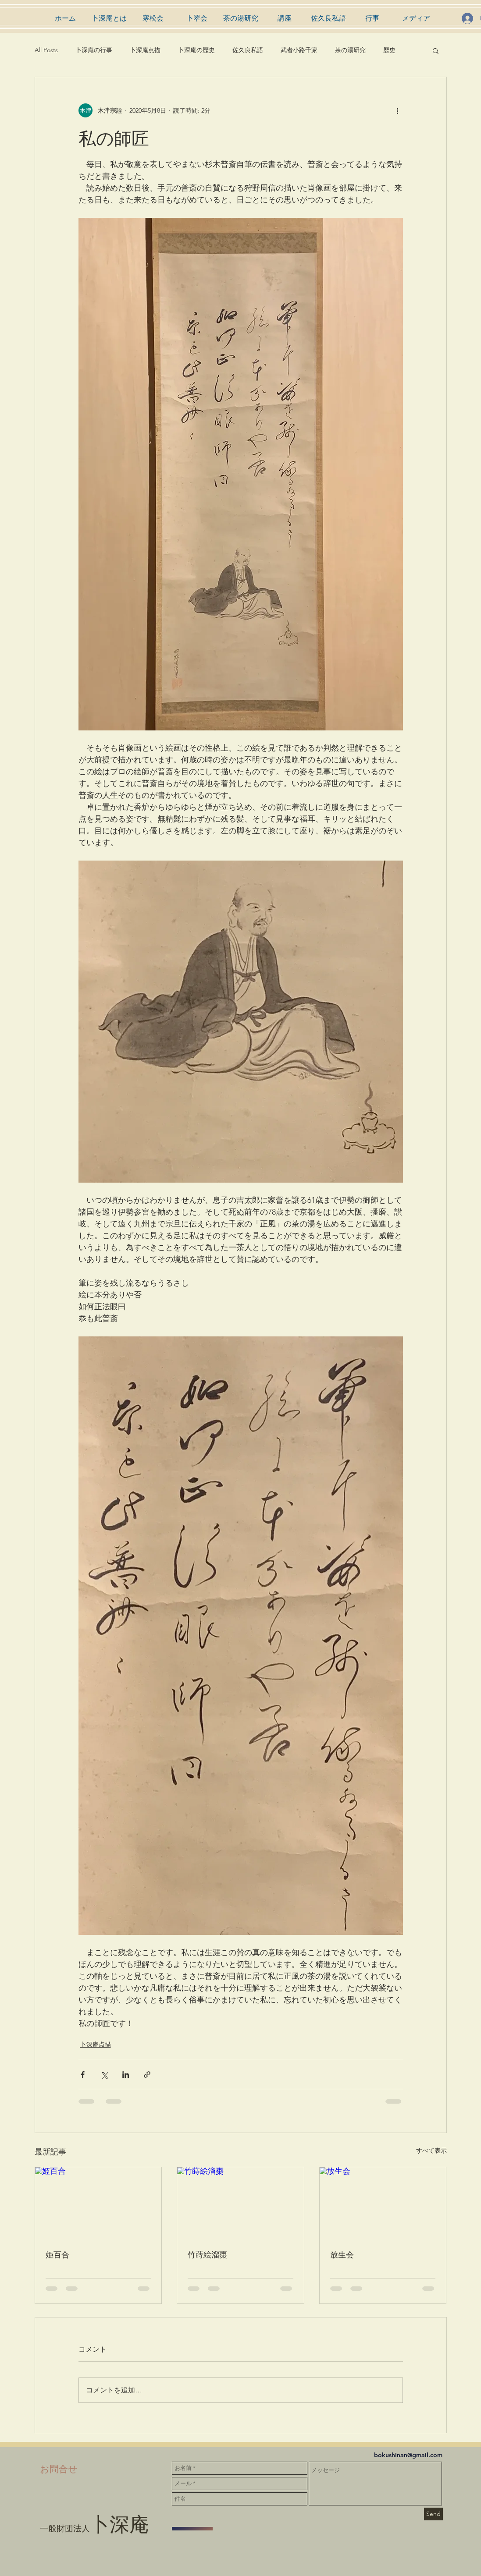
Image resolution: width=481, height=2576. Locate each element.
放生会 (342, 2254)
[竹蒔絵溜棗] (240, 2202)
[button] (435, 50)
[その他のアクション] (397, 110)
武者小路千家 (299, 50)
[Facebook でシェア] (82, 2074)
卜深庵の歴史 (196, 50)
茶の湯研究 (350, 50)
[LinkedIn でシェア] (125, 2074)
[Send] (433, 2514)
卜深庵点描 (145, 50)
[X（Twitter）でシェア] (104, 2074)
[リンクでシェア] (147, 2074)
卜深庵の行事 (93, 50)
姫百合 (57, 2254)
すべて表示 (431, 2150)
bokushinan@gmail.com (408, 2455)
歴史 (389, 50)
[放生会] (383, 2202)
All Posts (46, 50)
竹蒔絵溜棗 (207, 2254)
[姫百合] (98, 2202)
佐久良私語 (247, 50)
